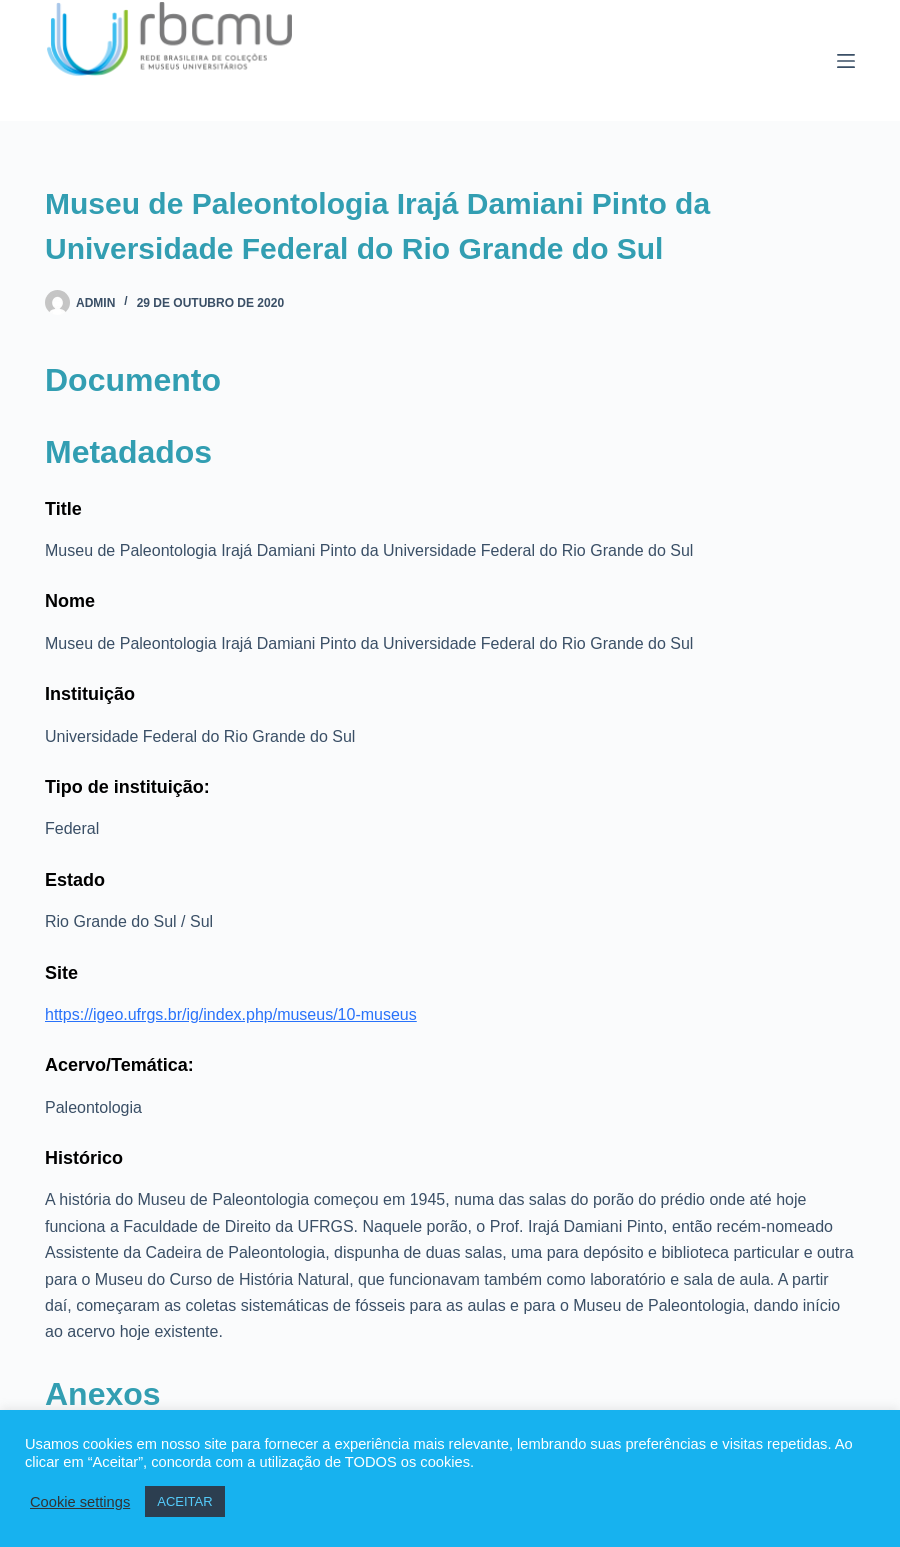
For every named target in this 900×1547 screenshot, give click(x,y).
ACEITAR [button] (184, 1501)
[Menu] (846, 61)
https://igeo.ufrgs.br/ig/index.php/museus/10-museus (231, 1014)
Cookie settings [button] (80, 1502)
